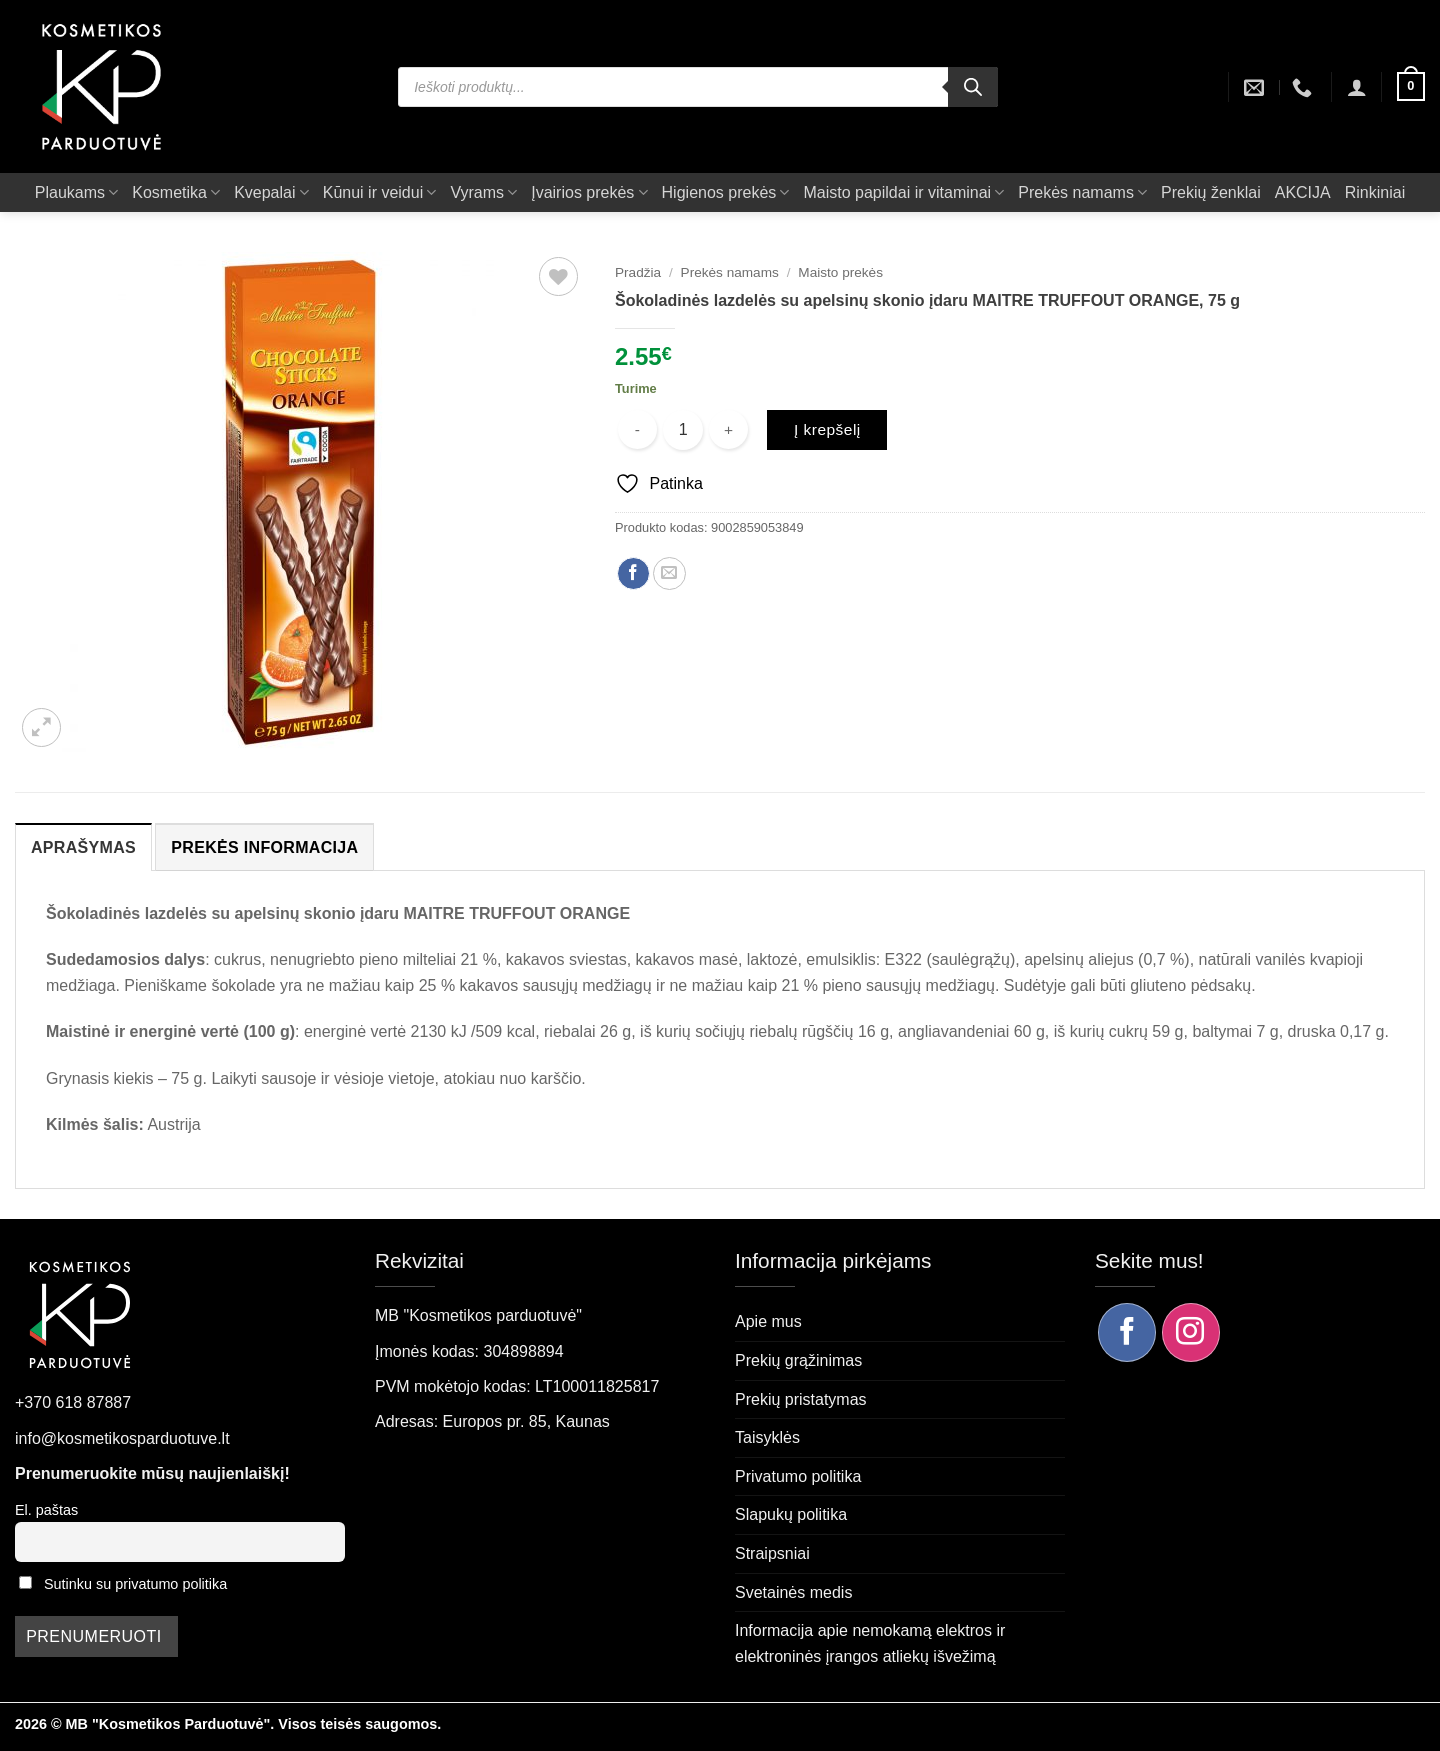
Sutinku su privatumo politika (135, 1584)
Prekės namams (1082, 192)
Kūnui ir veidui (380, 192)
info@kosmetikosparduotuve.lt (122, 1438)
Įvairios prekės (589, 192)
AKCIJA (1303, 192)
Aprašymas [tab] (83, 847)
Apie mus (768, 1321)
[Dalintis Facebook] (633, 573)
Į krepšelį (827, 429)
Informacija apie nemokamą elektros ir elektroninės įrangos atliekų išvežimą (870, 1643)
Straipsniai (772, 1553)
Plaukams (76, 192)
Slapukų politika (791, 1514)
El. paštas (46, 1510)
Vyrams (483, 192)
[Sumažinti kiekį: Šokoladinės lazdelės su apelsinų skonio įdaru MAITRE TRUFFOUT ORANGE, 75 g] (637, 429)
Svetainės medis (793, 1592)
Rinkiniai (1375, 192)
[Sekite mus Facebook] (1127, 1332)
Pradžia (638, 272)
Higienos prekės (726, 192)
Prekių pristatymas (801, 1399)
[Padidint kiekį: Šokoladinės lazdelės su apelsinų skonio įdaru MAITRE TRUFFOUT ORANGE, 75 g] (728, 429)
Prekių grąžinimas (798, 1360)
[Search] (973, 87)
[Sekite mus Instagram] (1191, 1332)
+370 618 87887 (73, 1402)
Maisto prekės (840, 272)
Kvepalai (271, 192)
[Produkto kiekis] (683, 430)
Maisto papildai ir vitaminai (903, 192)
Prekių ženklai (1211, 192)
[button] (1357, 87)
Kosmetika (176, 192)
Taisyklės (767, 1437)
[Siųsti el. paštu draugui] (669, 573)
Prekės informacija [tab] (264, 847)
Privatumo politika (798, 1476)
